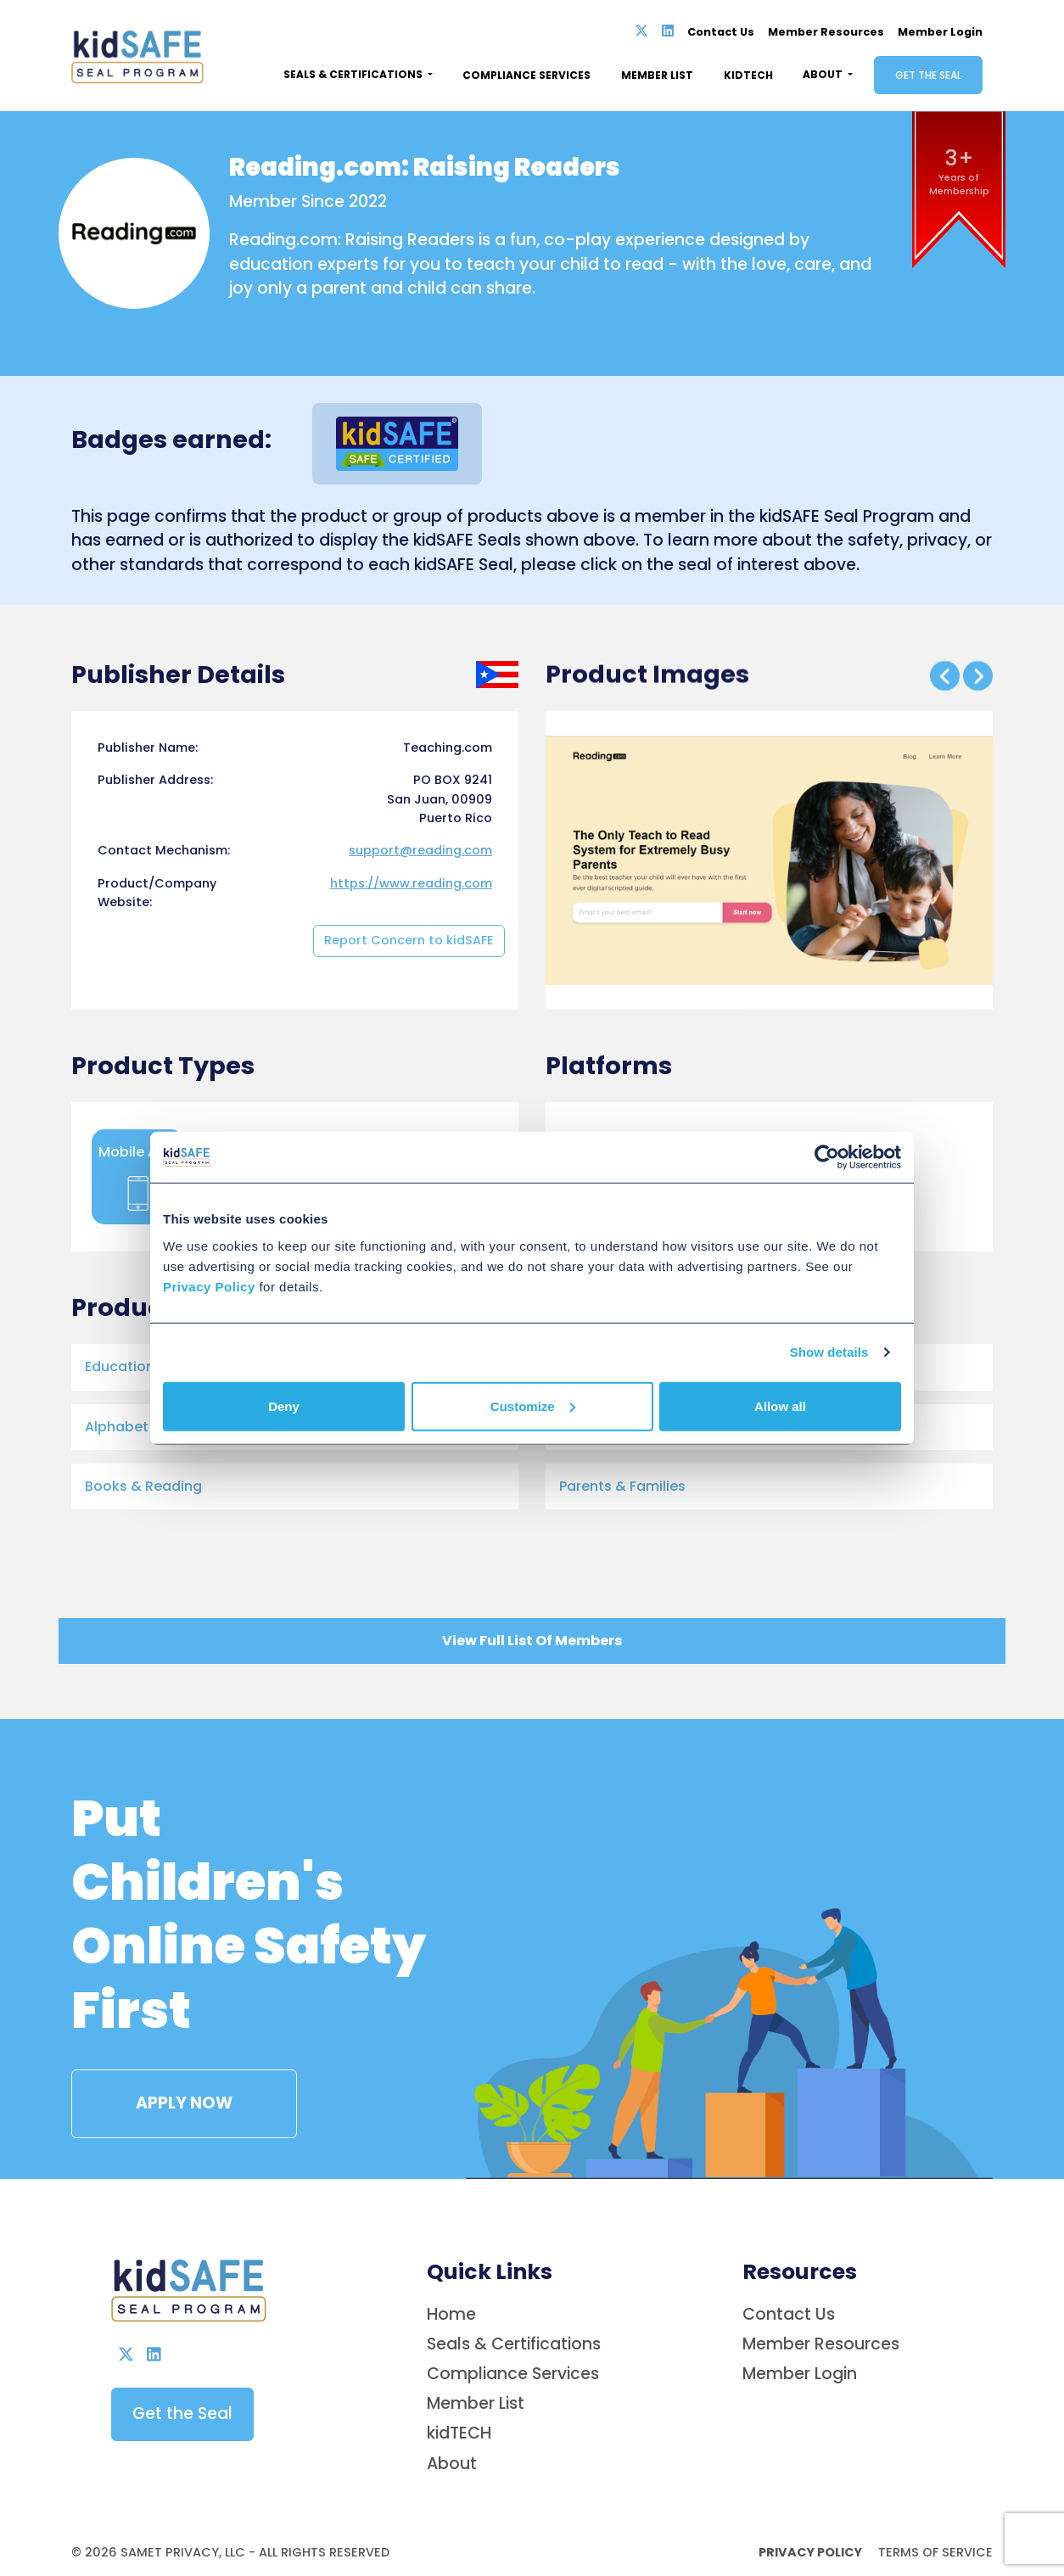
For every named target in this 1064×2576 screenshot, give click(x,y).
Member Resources (826, 32)
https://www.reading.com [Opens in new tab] (411, 1062)
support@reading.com (420, 1030)
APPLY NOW (163, 2051)
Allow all (780, 1405)
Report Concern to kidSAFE (409, 1120)
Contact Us (720, 32)
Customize (532, 1405)
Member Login (940, 32)
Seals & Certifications (514, 2547)
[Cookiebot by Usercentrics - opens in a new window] (827, 1157)
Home (451, 2517)
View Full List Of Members (532, 1642)
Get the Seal (928, 75)
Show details (829, 1352)
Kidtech (748, 75)
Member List (657, 75)
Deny (284, 1405)
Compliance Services (526, 75)
